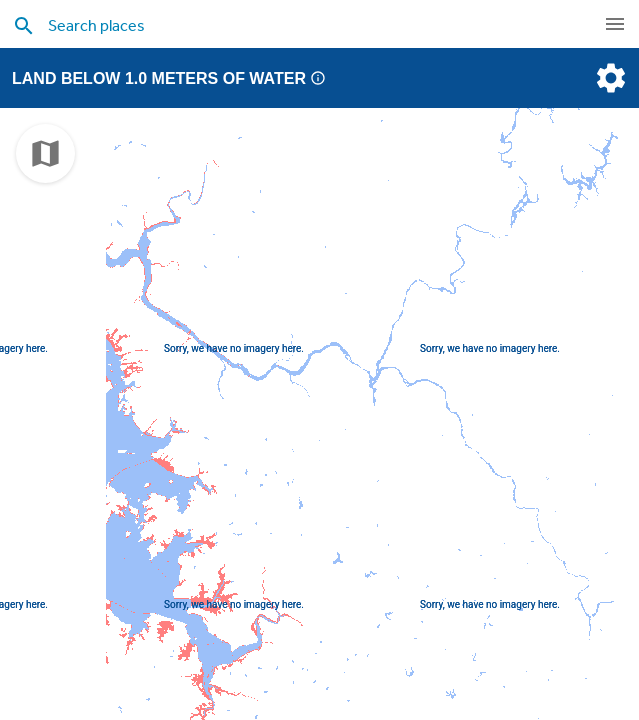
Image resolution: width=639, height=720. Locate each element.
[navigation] (615, 24)
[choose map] (45, 153)
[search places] (290, 25)
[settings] (609, 78)
